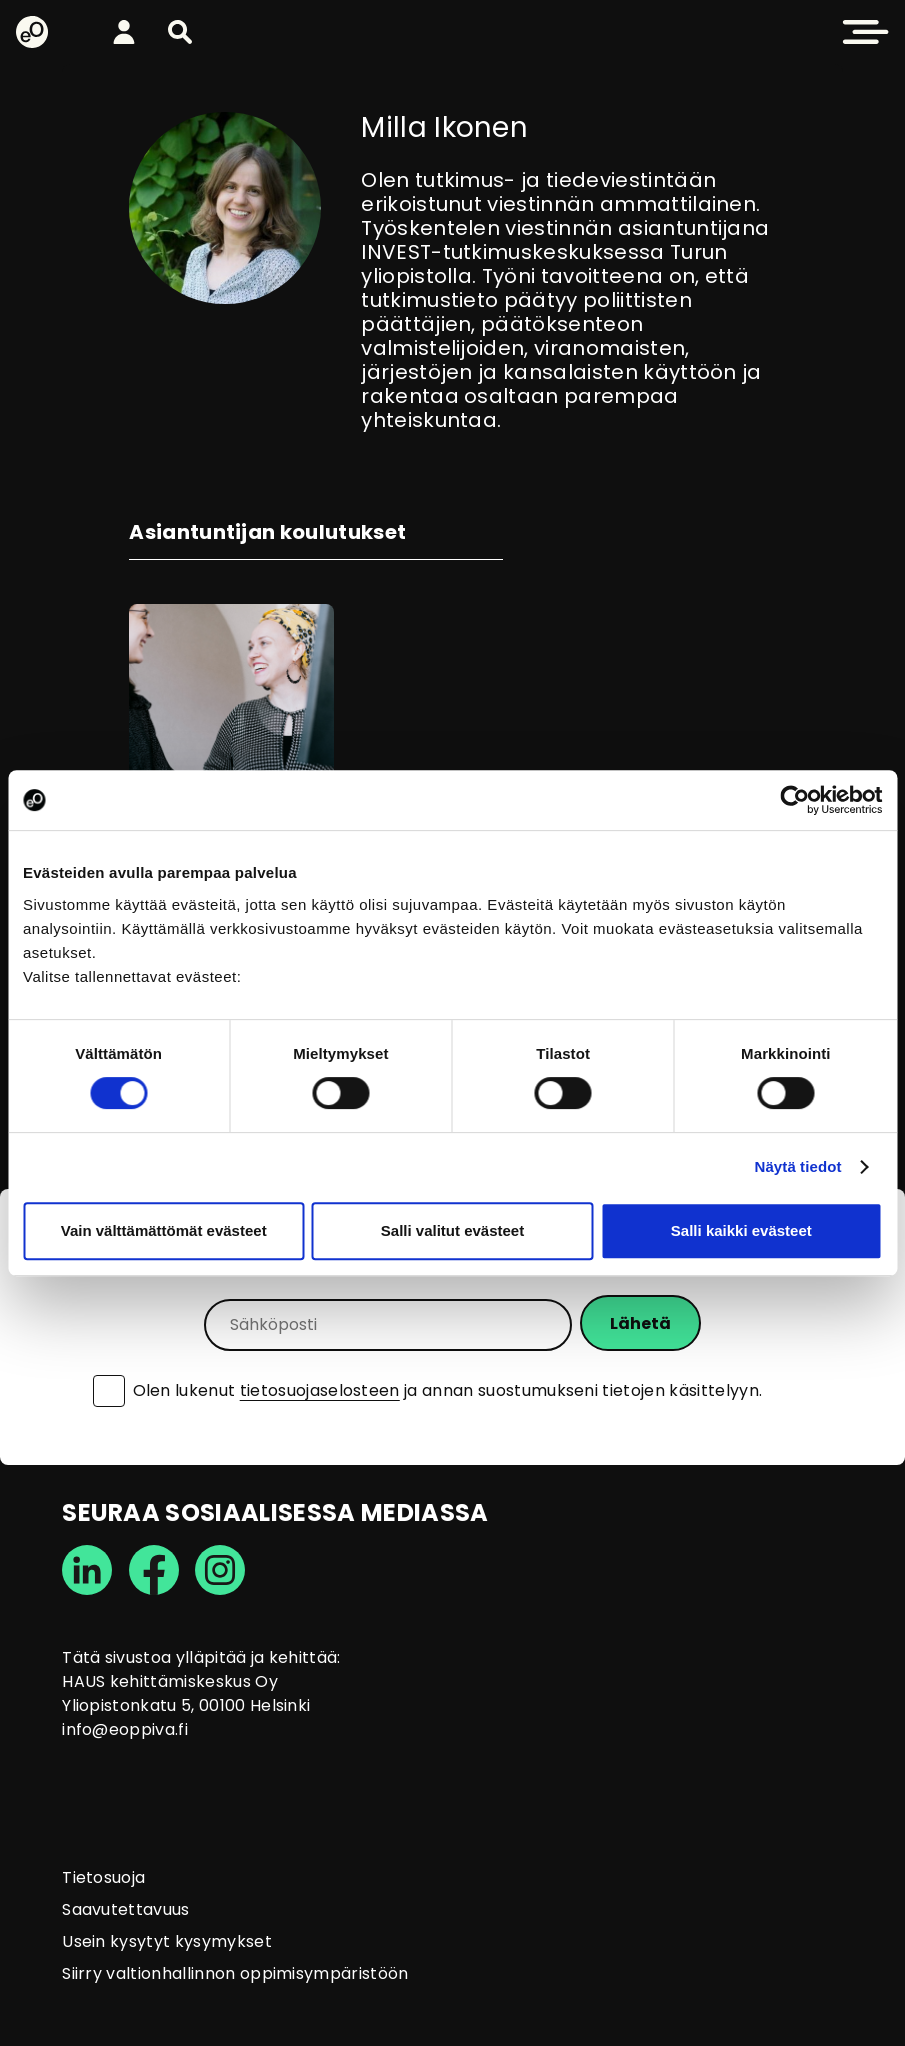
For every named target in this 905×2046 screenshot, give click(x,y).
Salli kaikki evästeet (741, 1230)
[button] (180, 32)
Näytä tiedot (798, 1166)
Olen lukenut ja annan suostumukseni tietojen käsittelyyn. (448, 1391)
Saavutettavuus (125, 1909)
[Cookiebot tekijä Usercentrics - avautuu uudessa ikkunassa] (794, 800)
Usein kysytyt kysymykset (167, 1941)
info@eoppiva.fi (125, 1729)
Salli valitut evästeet (452, 1230)
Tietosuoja (103, 1877)
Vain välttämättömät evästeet (164, 1230)
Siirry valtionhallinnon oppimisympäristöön (235, 1973)
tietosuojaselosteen (320, 1390)
